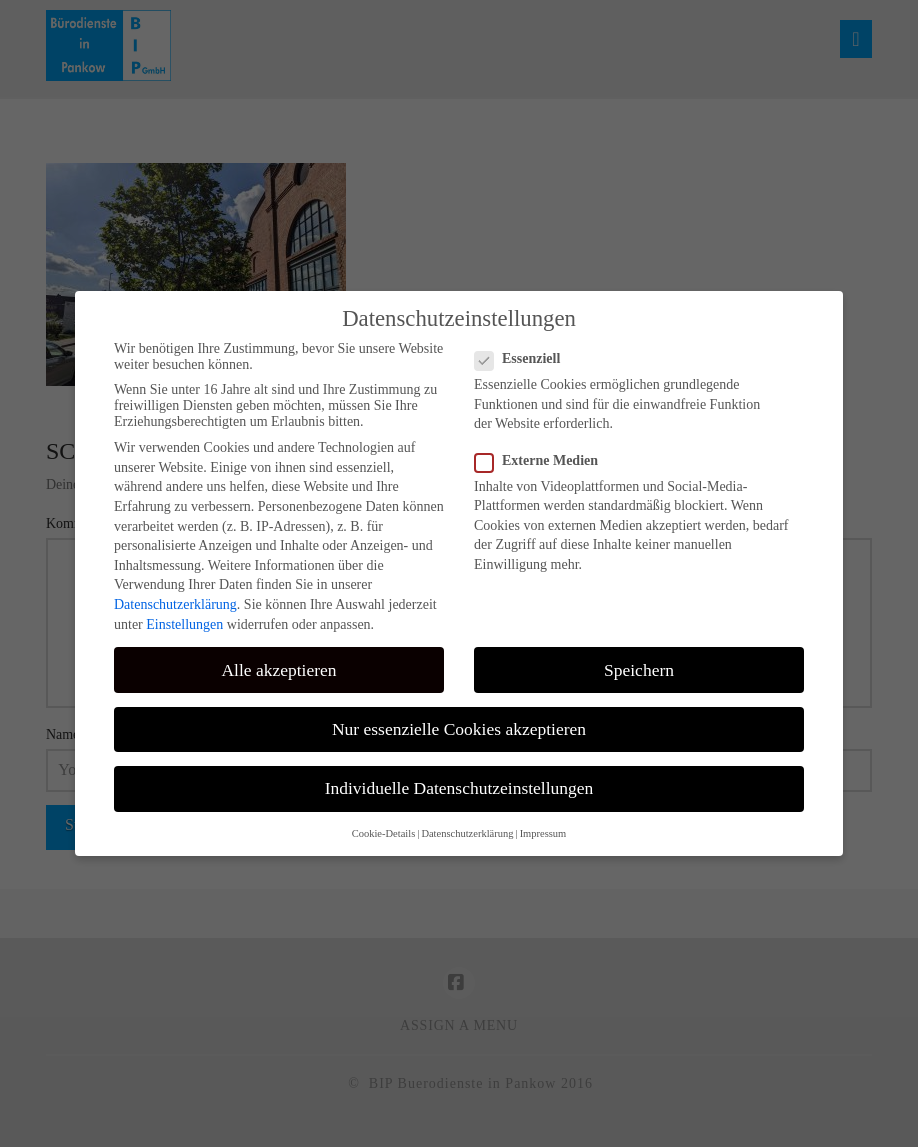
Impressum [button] (543, 833)
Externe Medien (542, 461)
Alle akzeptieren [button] (278, 670)
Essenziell (523, 359)
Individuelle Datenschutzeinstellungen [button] (459, 788)
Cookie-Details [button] (384, 833)
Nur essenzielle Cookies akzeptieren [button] (459, 729)
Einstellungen (184, 624)
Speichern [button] (639, 670)
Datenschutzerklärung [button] (467, 833)
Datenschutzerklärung (175, 604)
